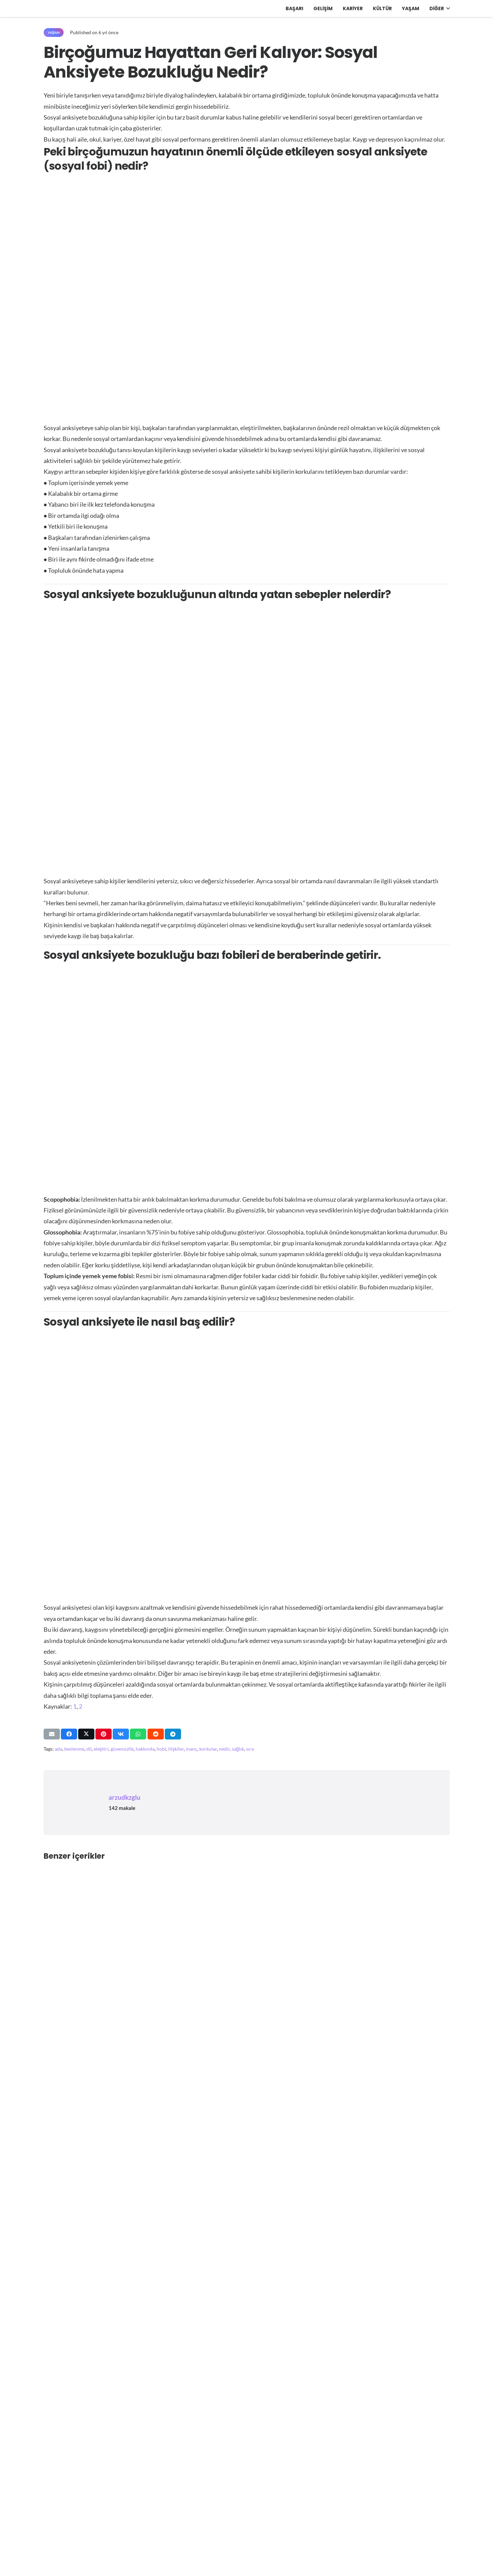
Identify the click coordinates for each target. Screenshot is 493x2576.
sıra (250, 1749)
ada (58, 1749)
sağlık (238, 1749)
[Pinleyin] (103, 1734)
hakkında (145, 1749)
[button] (447, 8)
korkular (208, 1749)
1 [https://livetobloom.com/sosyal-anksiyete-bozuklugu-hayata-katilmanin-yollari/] (74, 1706)
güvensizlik (122, 1749)
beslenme (74, 1749)
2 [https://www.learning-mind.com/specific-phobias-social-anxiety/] (80, 1706)
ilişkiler (176, 1749)
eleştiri (101, 1749)
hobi (161, 1749)
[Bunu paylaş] (69, 1734)
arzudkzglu (124, 1797)
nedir (224, 1749)
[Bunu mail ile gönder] (52, 1734)
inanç (191, 1749)
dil (89, 1749)
